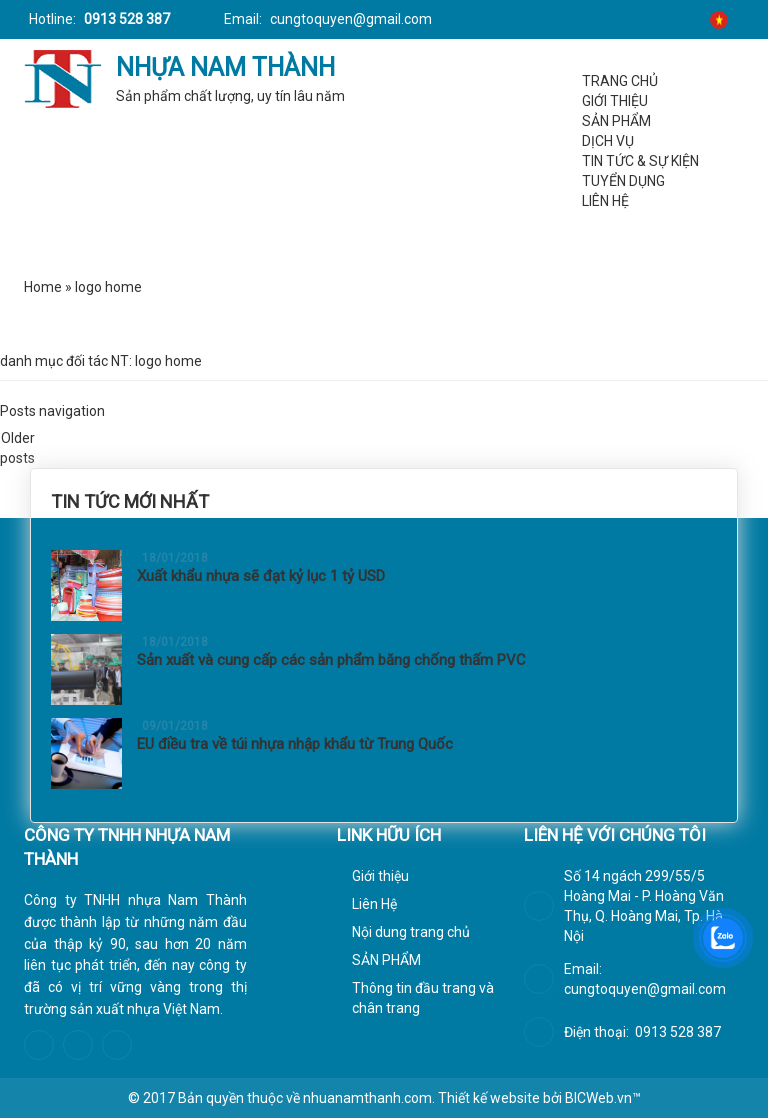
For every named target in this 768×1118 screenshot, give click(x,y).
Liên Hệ (605, 201)
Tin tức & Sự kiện (640, 161)
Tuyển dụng (623, 181)
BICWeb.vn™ (603, 1098)
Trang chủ (620, 81)
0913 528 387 (125, 19)
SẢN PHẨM (616, 121)
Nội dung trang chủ (411, 932)
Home (43, 287)
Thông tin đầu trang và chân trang (423, 998)
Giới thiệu (615, 101)
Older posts (17, 443)
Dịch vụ (608, 141)
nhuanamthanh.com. (369, 1098)
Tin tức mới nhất (130, 501)
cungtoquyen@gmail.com (349, 19)
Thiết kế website (489, 1098)
